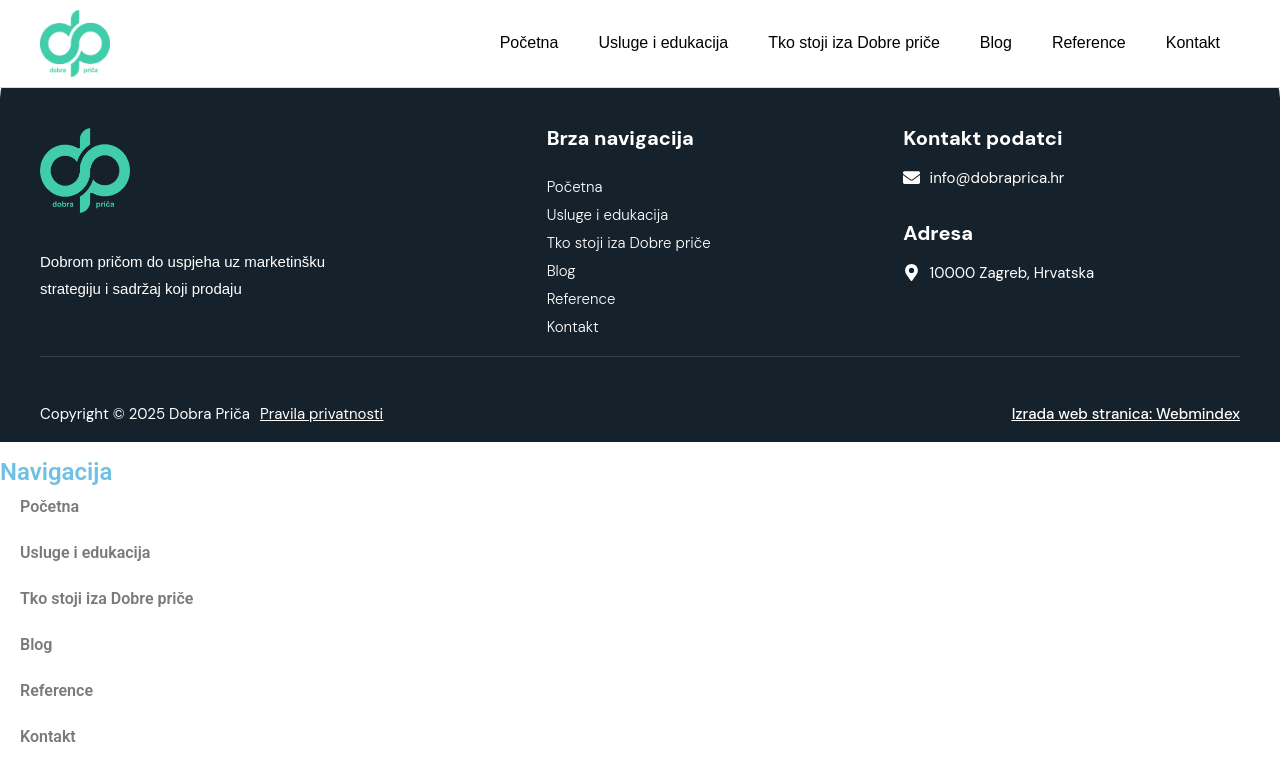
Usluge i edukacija (663, 42)
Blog (996, 42)
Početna (529, 42)
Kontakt (1193, 42)
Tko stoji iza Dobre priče (854, 42)
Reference (1089, 42)
